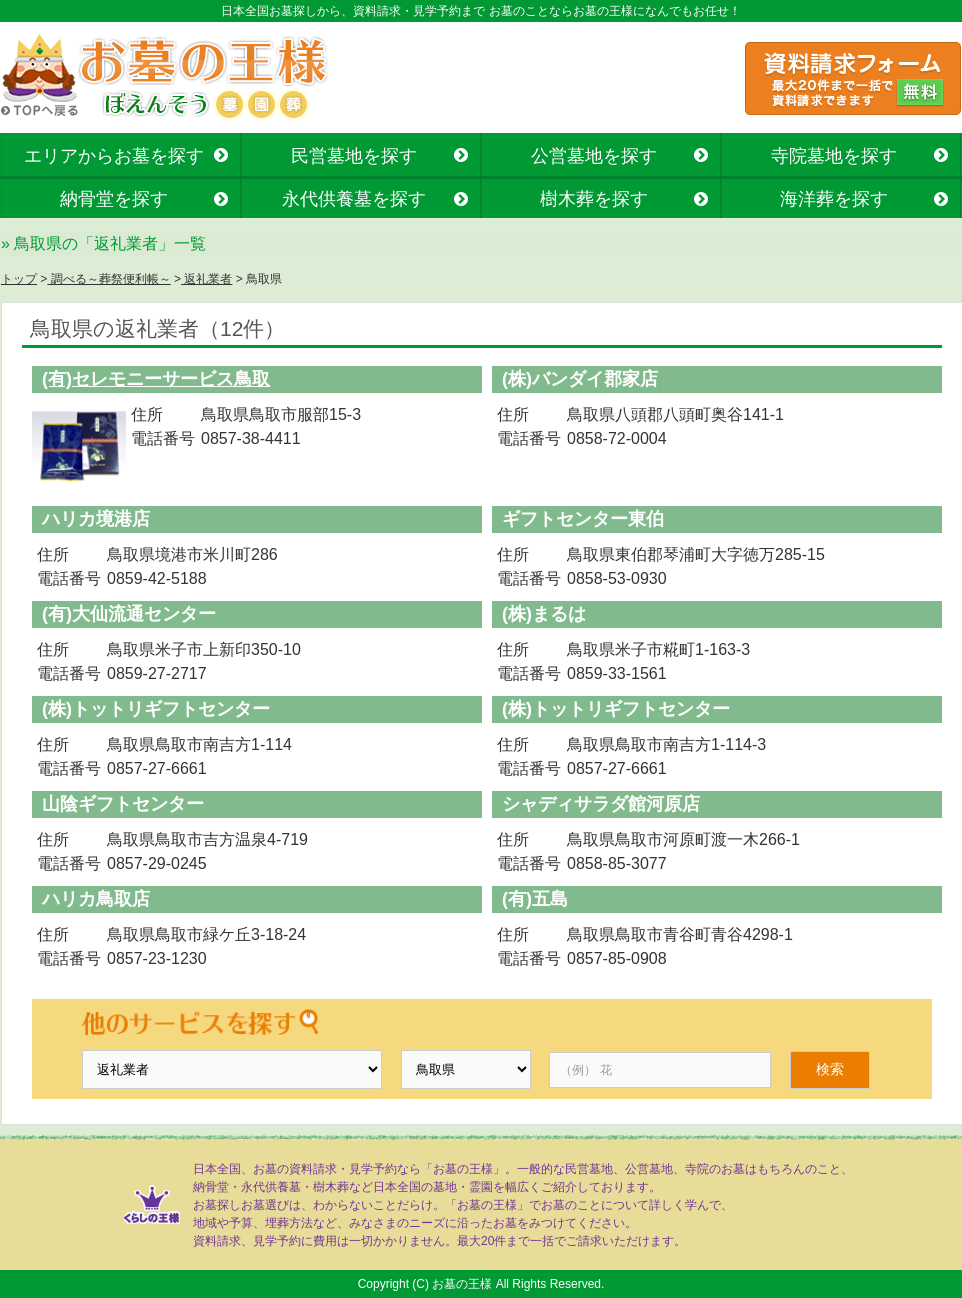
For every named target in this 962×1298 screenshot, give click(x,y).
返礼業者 (206, 279)
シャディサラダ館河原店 (601, 804)
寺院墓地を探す (834, 156)
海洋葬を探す (834, 199)
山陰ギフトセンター (123, 804)
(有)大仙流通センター (129, 614)
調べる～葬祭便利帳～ (108, 279)
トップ (19, 279)
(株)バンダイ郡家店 (580, 379)
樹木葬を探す (594, 199)
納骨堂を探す (114, 199)
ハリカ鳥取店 (96, 899)
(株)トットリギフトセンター (156, 709)
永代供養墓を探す (354, 199)
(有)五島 (535, 899)
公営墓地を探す (594, 156)
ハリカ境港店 (96, 519)
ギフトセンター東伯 (583, 519)
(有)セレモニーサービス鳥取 (156, 379)
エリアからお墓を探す (114, 156)
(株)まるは (544, 614)
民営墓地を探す (354, 156)
